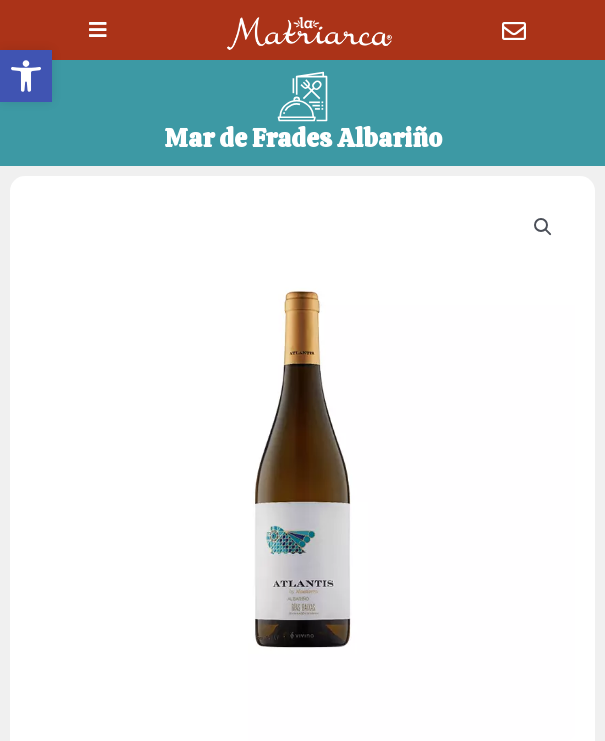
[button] (26, 76)
